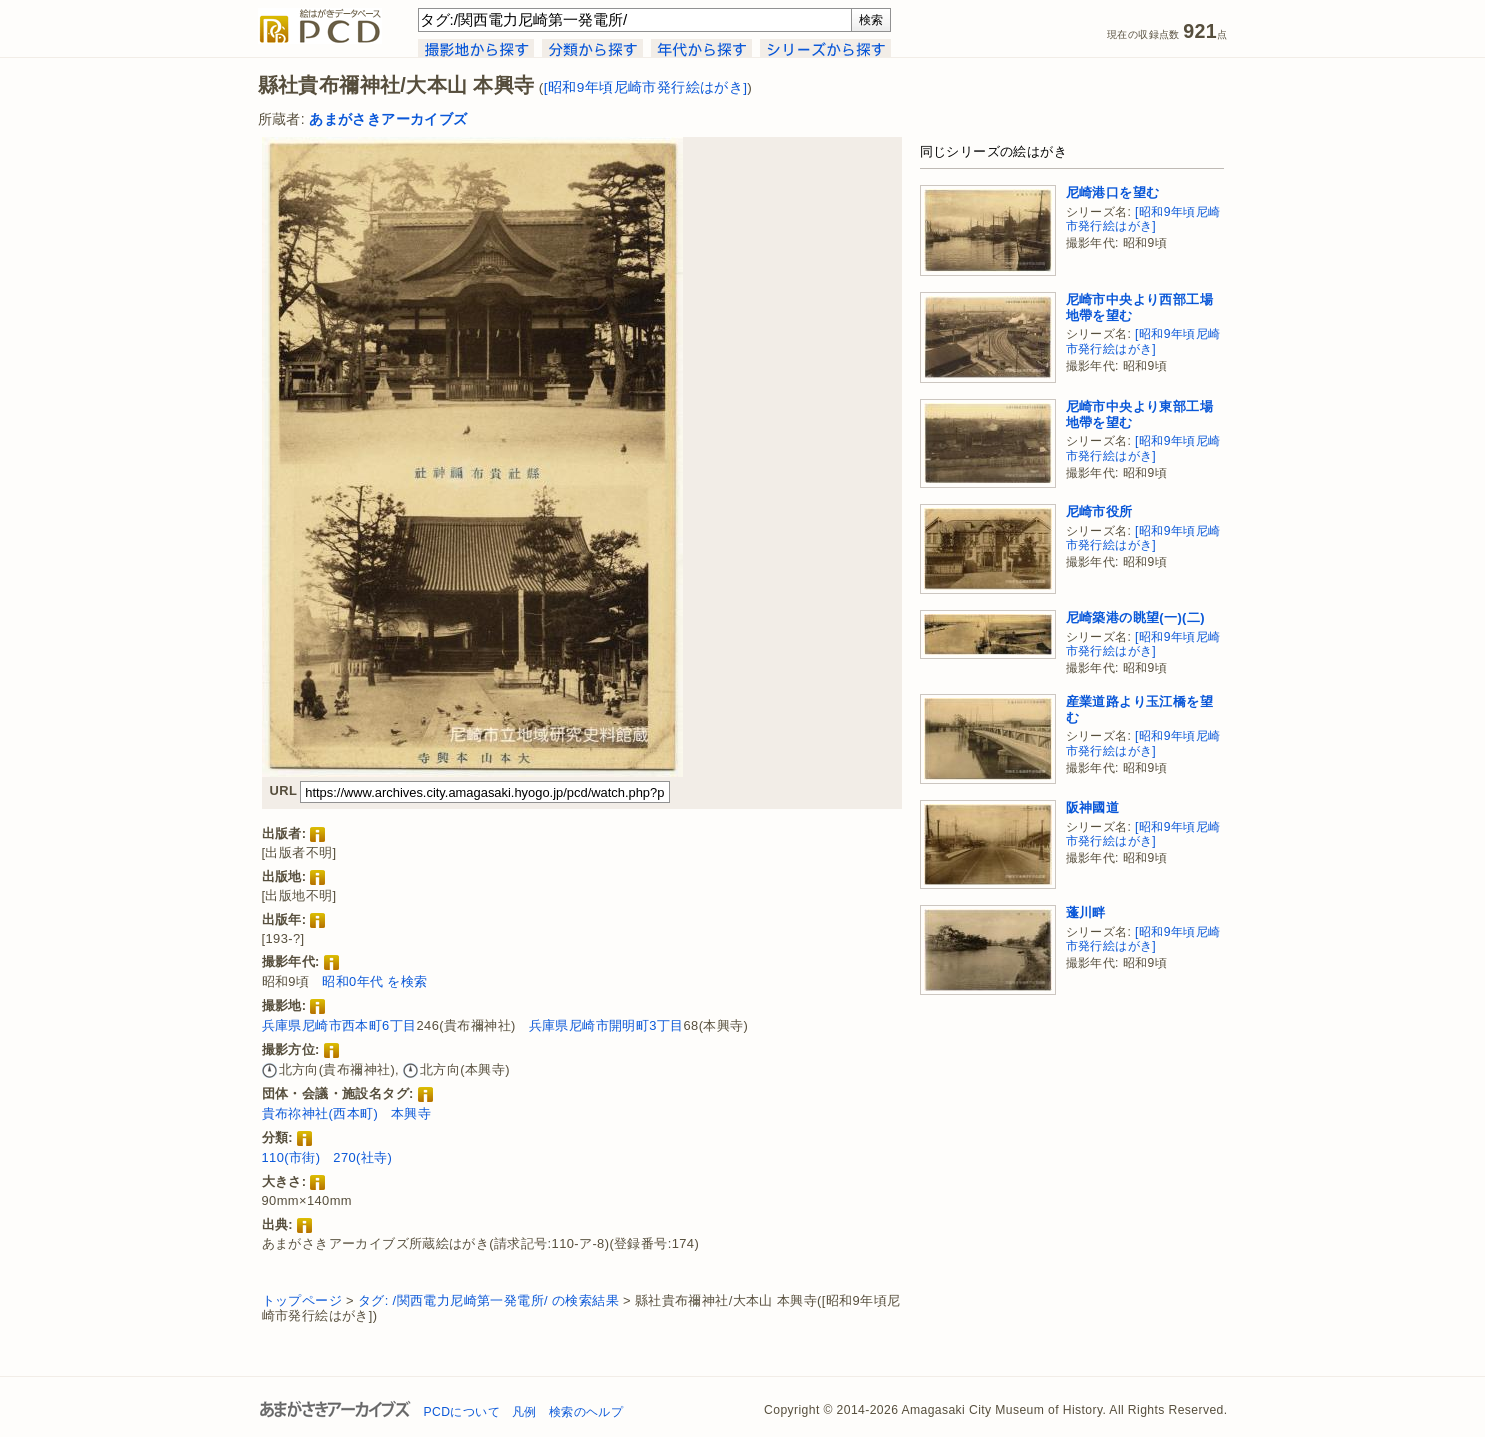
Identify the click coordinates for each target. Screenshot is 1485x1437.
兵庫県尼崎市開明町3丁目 (606, 1025)
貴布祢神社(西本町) (320, 1113)
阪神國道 (1093, 807)
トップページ (302, 1300)
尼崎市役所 (1099, 511)
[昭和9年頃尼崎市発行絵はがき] (646, 87)
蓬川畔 (1086, 912)
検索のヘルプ (586, 1412)
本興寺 (411, 1113)
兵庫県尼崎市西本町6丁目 (339, 1025)
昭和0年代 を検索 (374, 981)
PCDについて (462, 1412)
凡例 (524, 1412)
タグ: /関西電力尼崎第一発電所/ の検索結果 (488, 1300)
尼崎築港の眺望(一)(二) (1135, 617)
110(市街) (291, 1157)
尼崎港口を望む (1113, 192)
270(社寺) (362, 1157)
